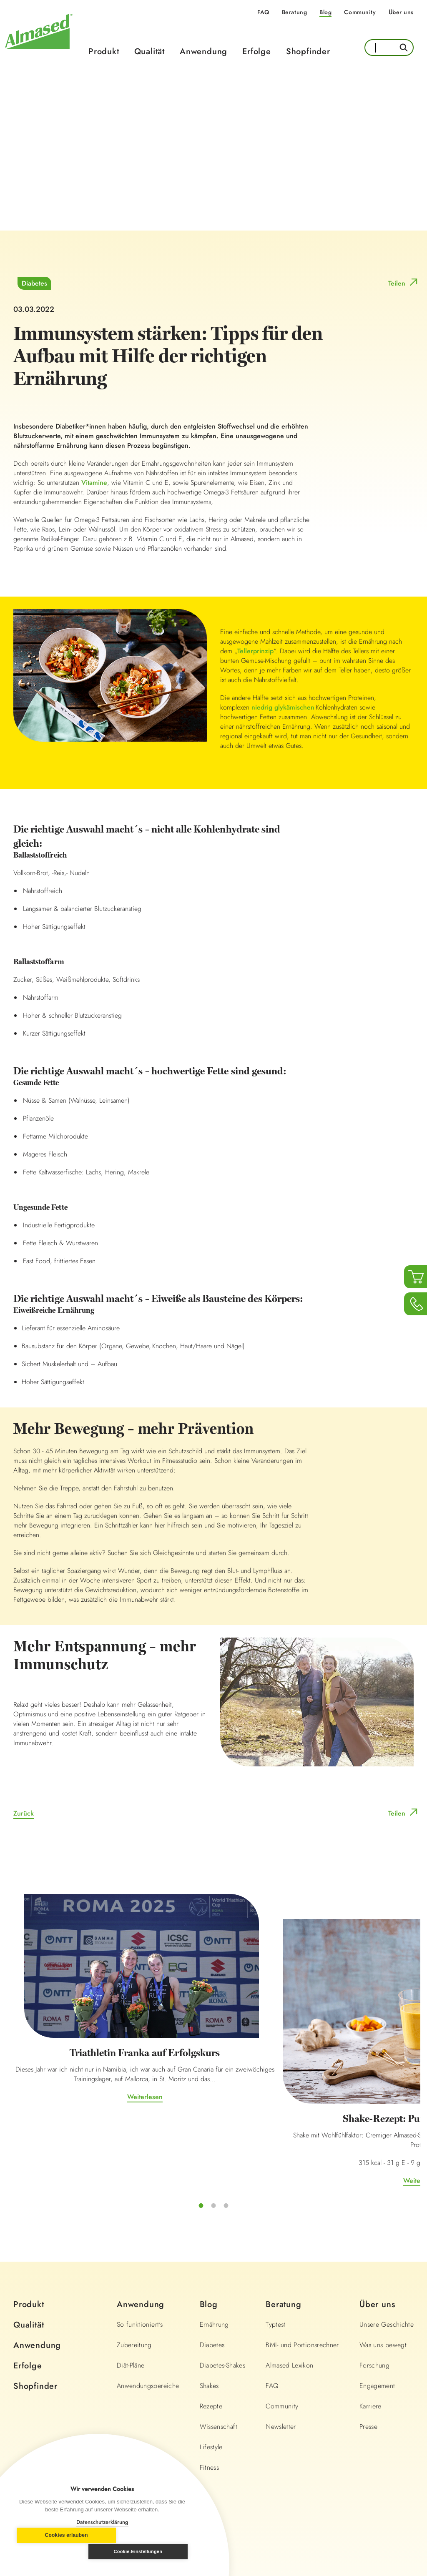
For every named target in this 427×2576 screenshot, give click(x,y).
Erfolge (256, 51)
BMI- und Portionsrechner (302, 2275)
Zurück (23, 1816)
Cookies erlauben (56, 2552)
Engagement (377, 2315)
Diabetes (34, 286)
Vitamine (94, 485)
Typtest (275, 2254)
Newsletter (281, 2356)
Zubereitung (134, 2275)
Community (360, 12)
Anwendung (203, 51)
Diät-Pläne (131, 2295)
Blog (325, 12)
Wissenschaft (218, 2356)
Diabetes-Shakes (222, 2295)
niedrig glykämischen (282, 710)
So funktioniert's (140, 2254)
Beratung (294, 12)
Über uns (401, 12)
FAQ (263, 12)
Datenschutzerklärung (102, 2522)
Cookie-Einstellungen (147, 2551)
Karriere (370, 2336)
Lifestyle (211, 2377)
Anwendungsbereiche (148, 2315)
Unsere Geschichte (386, 2254)
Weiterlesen (75, 2068)
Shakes (209, 2315)
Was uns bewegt (383, 2275)
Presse (368, 2356)
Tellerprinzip (255, 654)
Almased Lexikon (289, 2295)
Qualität (149, 51)
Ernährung (214, 2254)
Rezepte (211, 2336)
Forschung (374, 2295)
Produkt (103, 51)
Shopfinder (308, 51)
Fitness (209, 2397)
